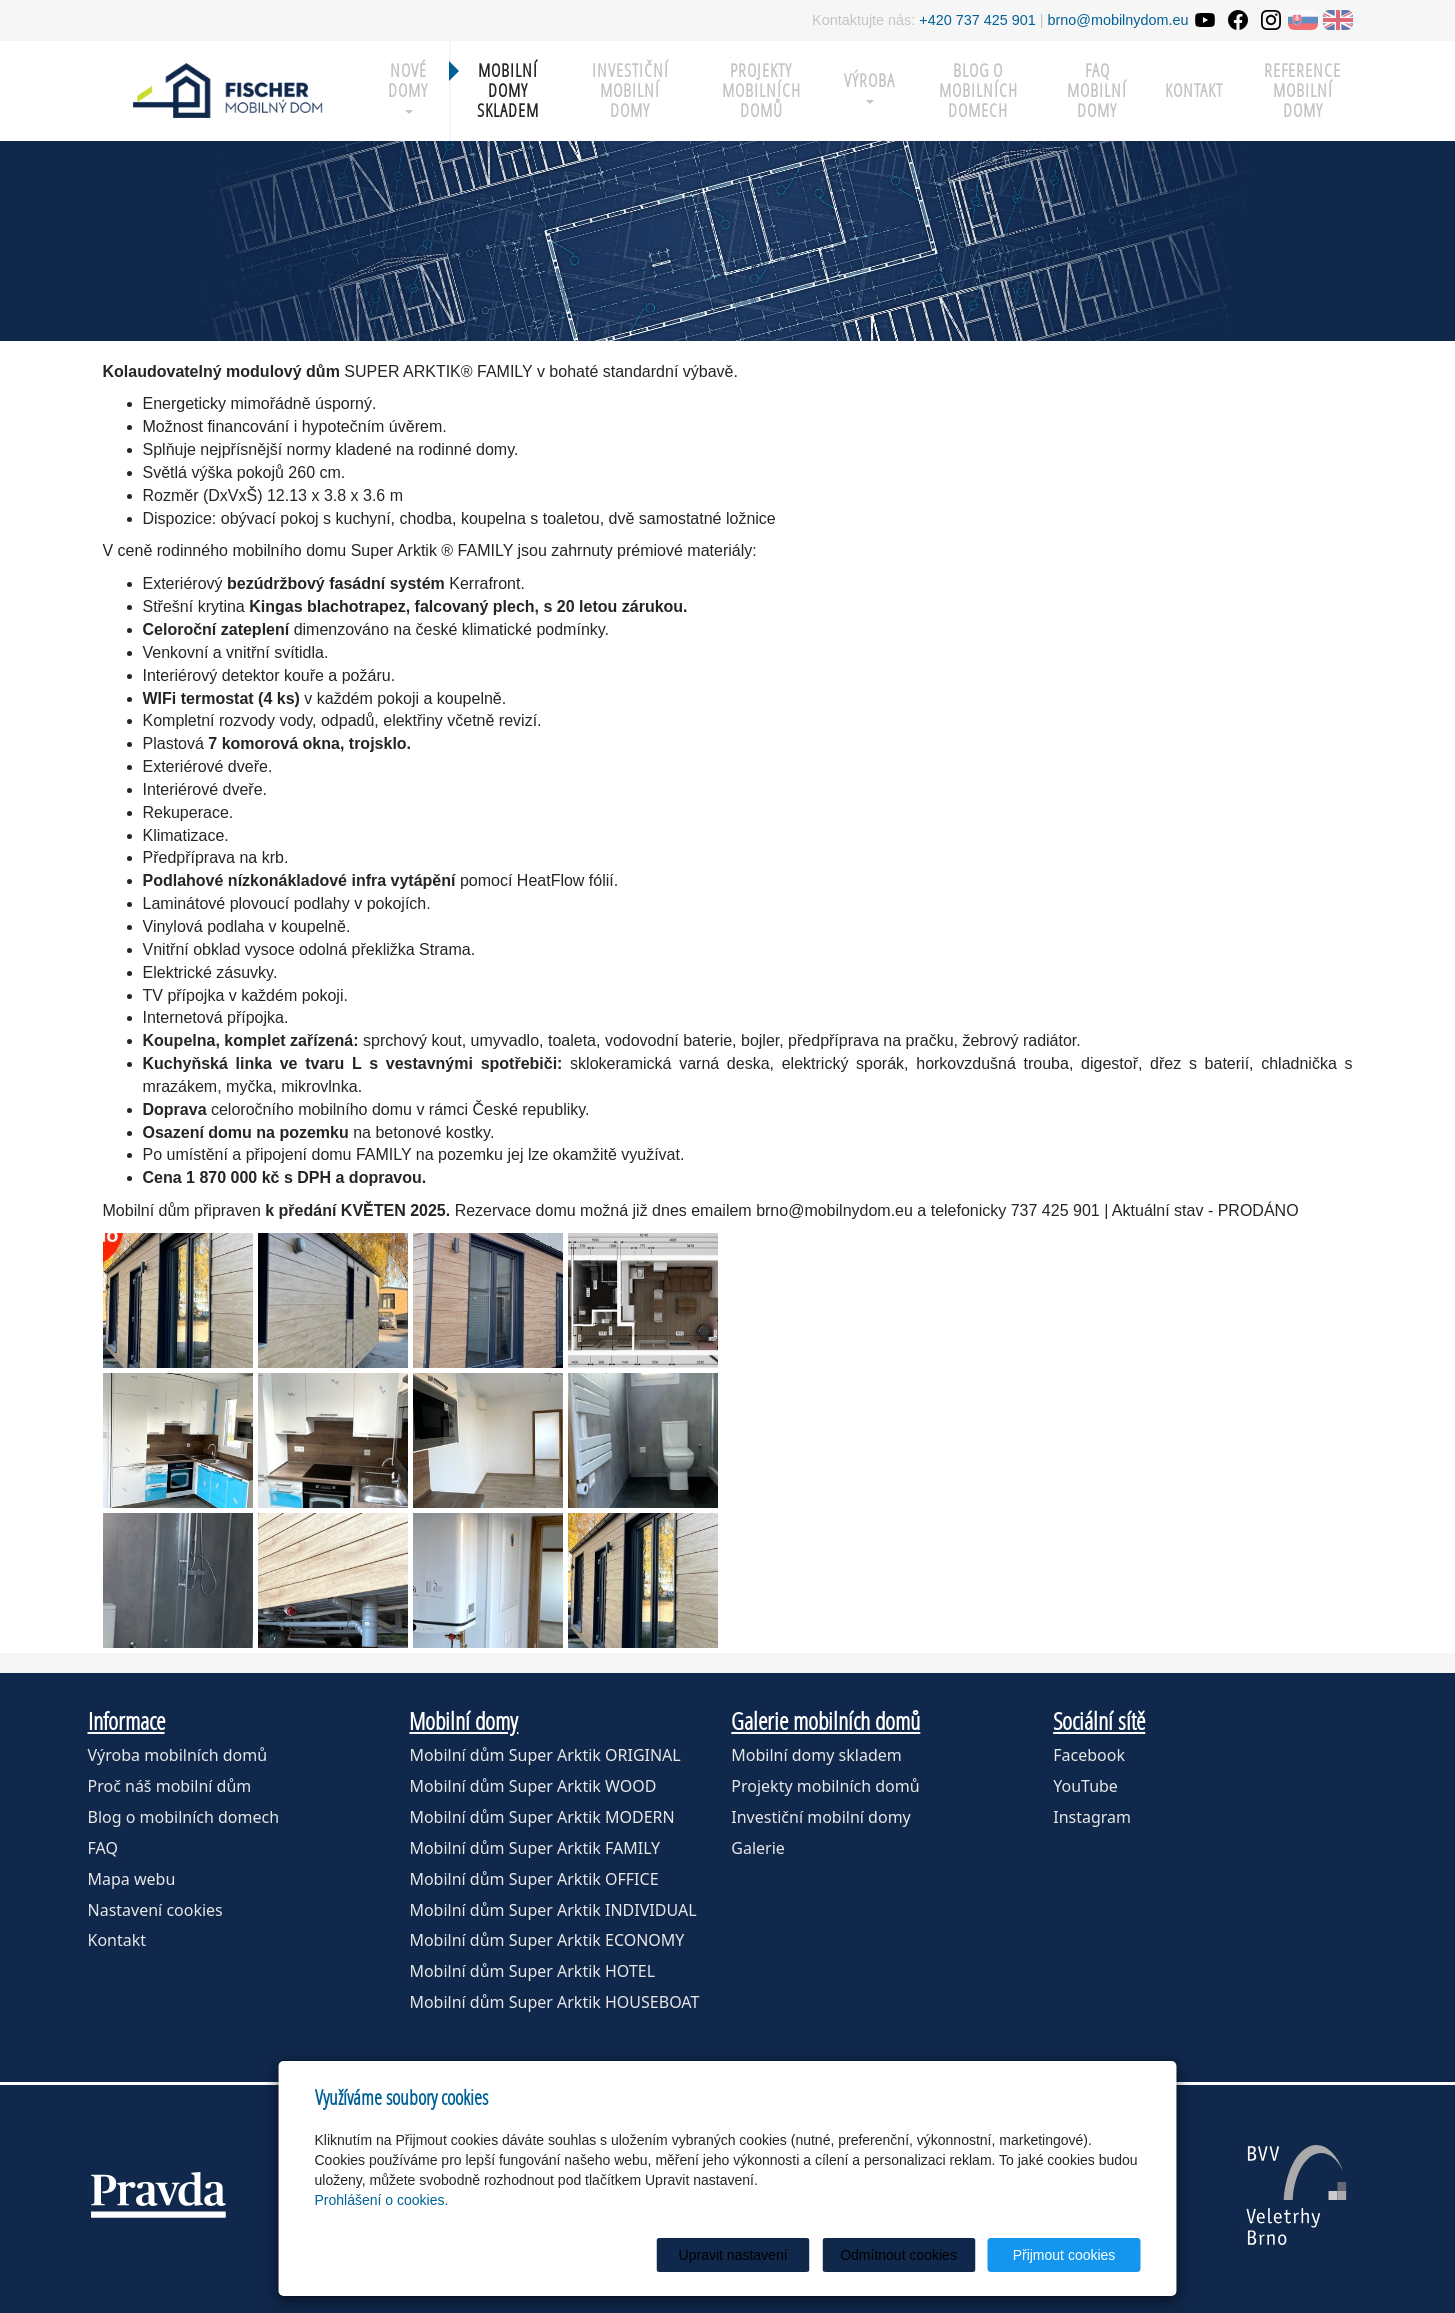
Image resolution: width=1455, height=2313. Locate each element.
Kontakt (1194, 90)
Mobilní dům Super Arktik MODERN (541, 1817)
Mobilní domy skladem (816, 1755)
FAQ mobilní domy (1097, 90)
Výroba (869, 86)
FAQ (103, 1848)
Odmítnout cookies (898, 2255)
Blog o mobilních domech (978, 90)
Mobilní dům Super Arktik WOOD (532, 1786)
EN (1338, 20)
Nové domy (408, 86)
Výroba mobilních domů (178, 1755)
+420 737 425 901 (977, 20)
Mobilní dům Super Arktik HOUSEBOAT (554, 2002)
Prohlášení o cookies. (382, 2200)
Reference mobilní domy (1302, 90)
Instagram (1092, 1817)
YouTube (1085, 1786)
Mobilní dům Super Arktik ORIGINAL (544, 1755)
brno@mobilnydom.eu (1118, 20)
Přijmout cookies (1064, 2255)
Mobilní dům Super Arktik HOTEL (532, 1971)
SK (1303, 20)
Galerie (758, 1848)
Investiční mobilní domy (630, 90)
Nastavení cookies (155, 1910)
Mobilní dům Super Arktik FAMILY (534, 1848)
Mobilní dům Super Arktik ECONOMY (546, 1940)
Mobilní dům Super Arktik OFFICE (533, 1879)
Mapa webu (132, 1879)
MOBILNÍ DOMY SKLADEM (508, 90)
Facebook (1089, 1755)
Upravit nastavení (733, 2255)
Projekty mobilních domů (761, 90)
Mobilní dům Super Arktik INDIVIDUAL (552, 1910)
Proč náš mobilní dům (170, 1786)
